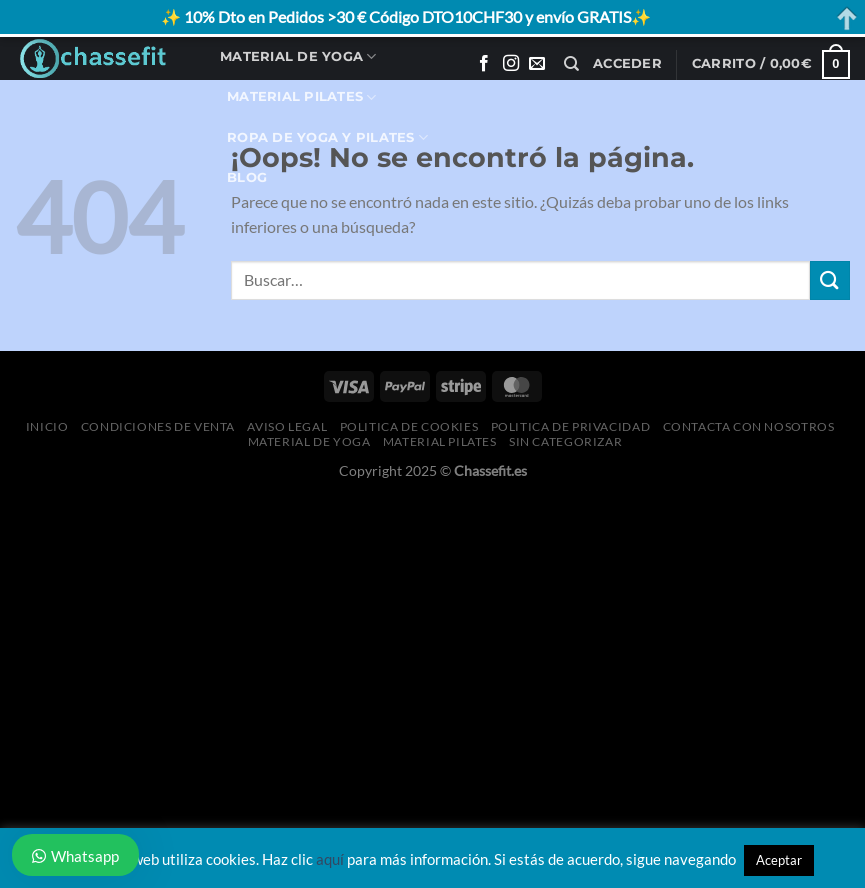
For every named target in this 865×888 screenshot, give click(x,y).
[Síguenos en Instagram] (511, 64)
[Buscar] (571, 64)
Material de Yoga (298, 56)
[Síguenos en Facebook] (484, 64)
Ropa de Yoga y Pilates (327, 137)
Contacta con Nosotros (749, 426)
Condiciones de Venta (158, 426)
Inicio (47, 426)
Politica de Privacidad (570, 426)
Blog (247, 177)
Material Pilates (302, 97)
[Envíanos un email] (537, 64)
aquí (330, 859)
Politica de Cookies (409, 426)
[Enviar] (830, 280)
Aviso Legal (287, 426)
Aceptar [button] (779, 860)
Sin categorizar (565, 441)
